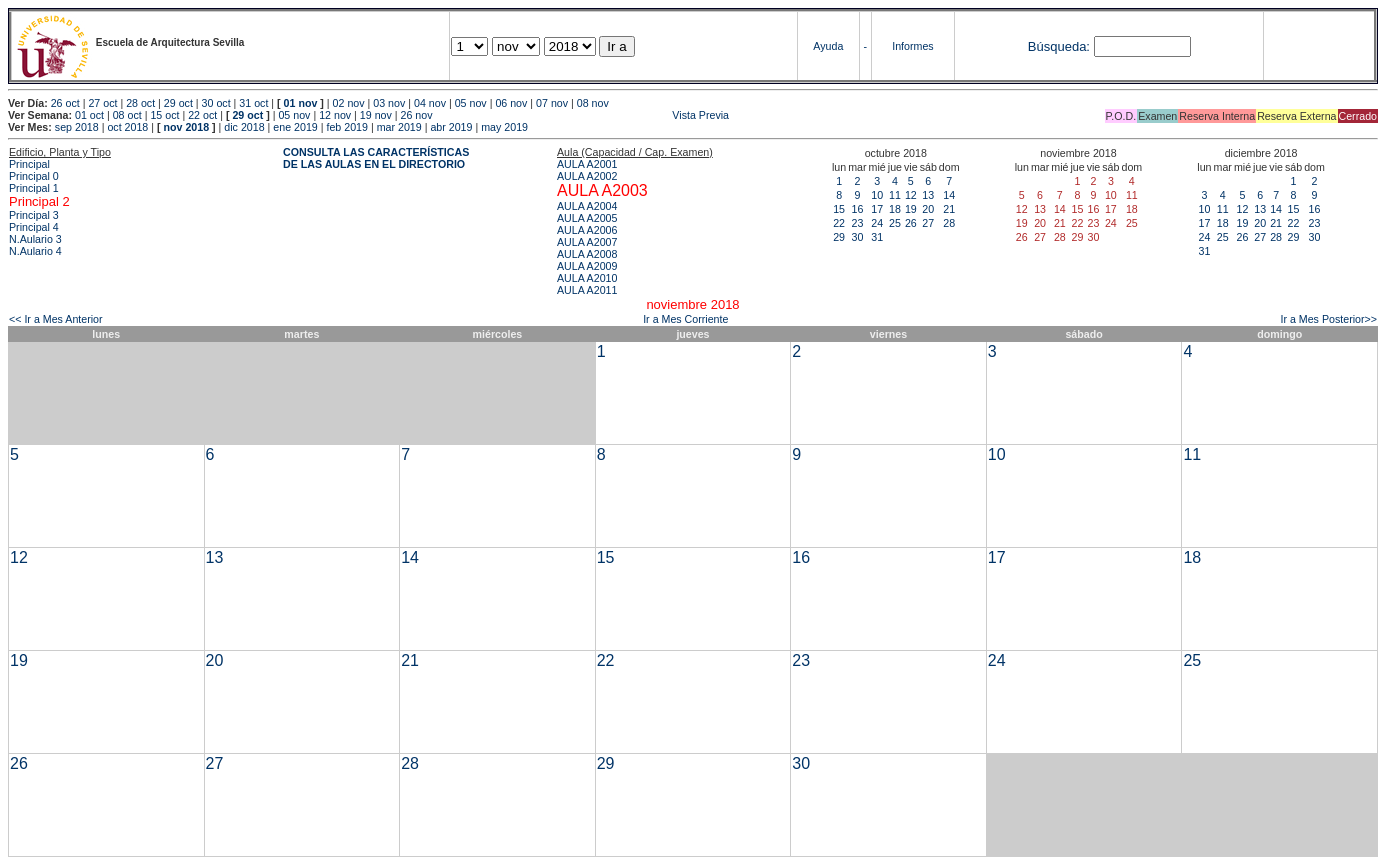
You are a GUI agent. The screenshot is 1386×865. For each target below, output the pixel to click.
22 (839, 223)
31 (877, 237)
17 (877, 209)
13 (928, 195)
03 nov (389, 103)
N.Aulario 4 (35, 251)
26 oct (65, 103)
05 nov (471, 103)
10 (877, 195)
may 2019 (504, 127)
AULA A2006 (587, 230)
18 (895, 209)
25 (895, 223)
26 (911, 223)
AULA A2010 (587, 278)
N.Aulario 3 (37, 239)
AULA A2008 (587, 254)
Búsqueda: (1059, 46)
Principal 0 (34, 176)
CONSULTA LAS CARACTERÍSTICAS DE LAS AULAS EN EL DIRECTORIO (376, 158)
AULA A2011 (587, 290)
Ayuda (828, 46)
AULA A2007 (587, 242)
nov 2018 (186, 127)
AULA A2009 (587, 266)
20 (928, 209)
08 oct (127, 115)
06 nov (511, 103)
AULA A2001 (587, 164)
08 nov (593, 103)
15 (839, 209)
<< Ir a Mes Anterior (56, 319)
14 (949, 195)
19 (911, 209)
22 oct (202, 115)
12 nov (335, 115)
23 (857, 223)
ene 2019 (295, 127)
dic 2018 (244, 127)
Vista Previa (583, 115)
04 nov (430, 103)
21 (949, 209)
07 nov (552, 103)
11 (895, 195)
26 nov (417, 115)
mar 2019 (399, 127)
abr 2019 (451, 127)
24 (877, 223)
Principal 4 (34, 227)
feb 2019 (346, 127)
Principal (29, 164)
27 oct (102, 103)
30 (857, 237)
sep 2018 (77, 127)
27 (928, 223)
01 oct (89, 115)
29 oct (178, 103)
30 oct (216, 103)
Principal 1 (34, 188)
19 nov (376, 115)
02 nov (349, 103)
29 (839, 237)
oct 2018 (127, 127)
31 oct (253, 103)
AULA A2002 (587, 176)
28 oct (140, 103)
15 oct (164, 115)
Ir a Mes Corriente (685, 319)
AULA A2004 (587, 206)
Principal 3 (34, 215)
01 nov (301, 103)
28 (949, 223)
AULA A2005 (587, 218)
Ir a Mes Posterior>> (1328, 319)
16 (857, 209)
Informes (912, 46)
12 (911, 195)
